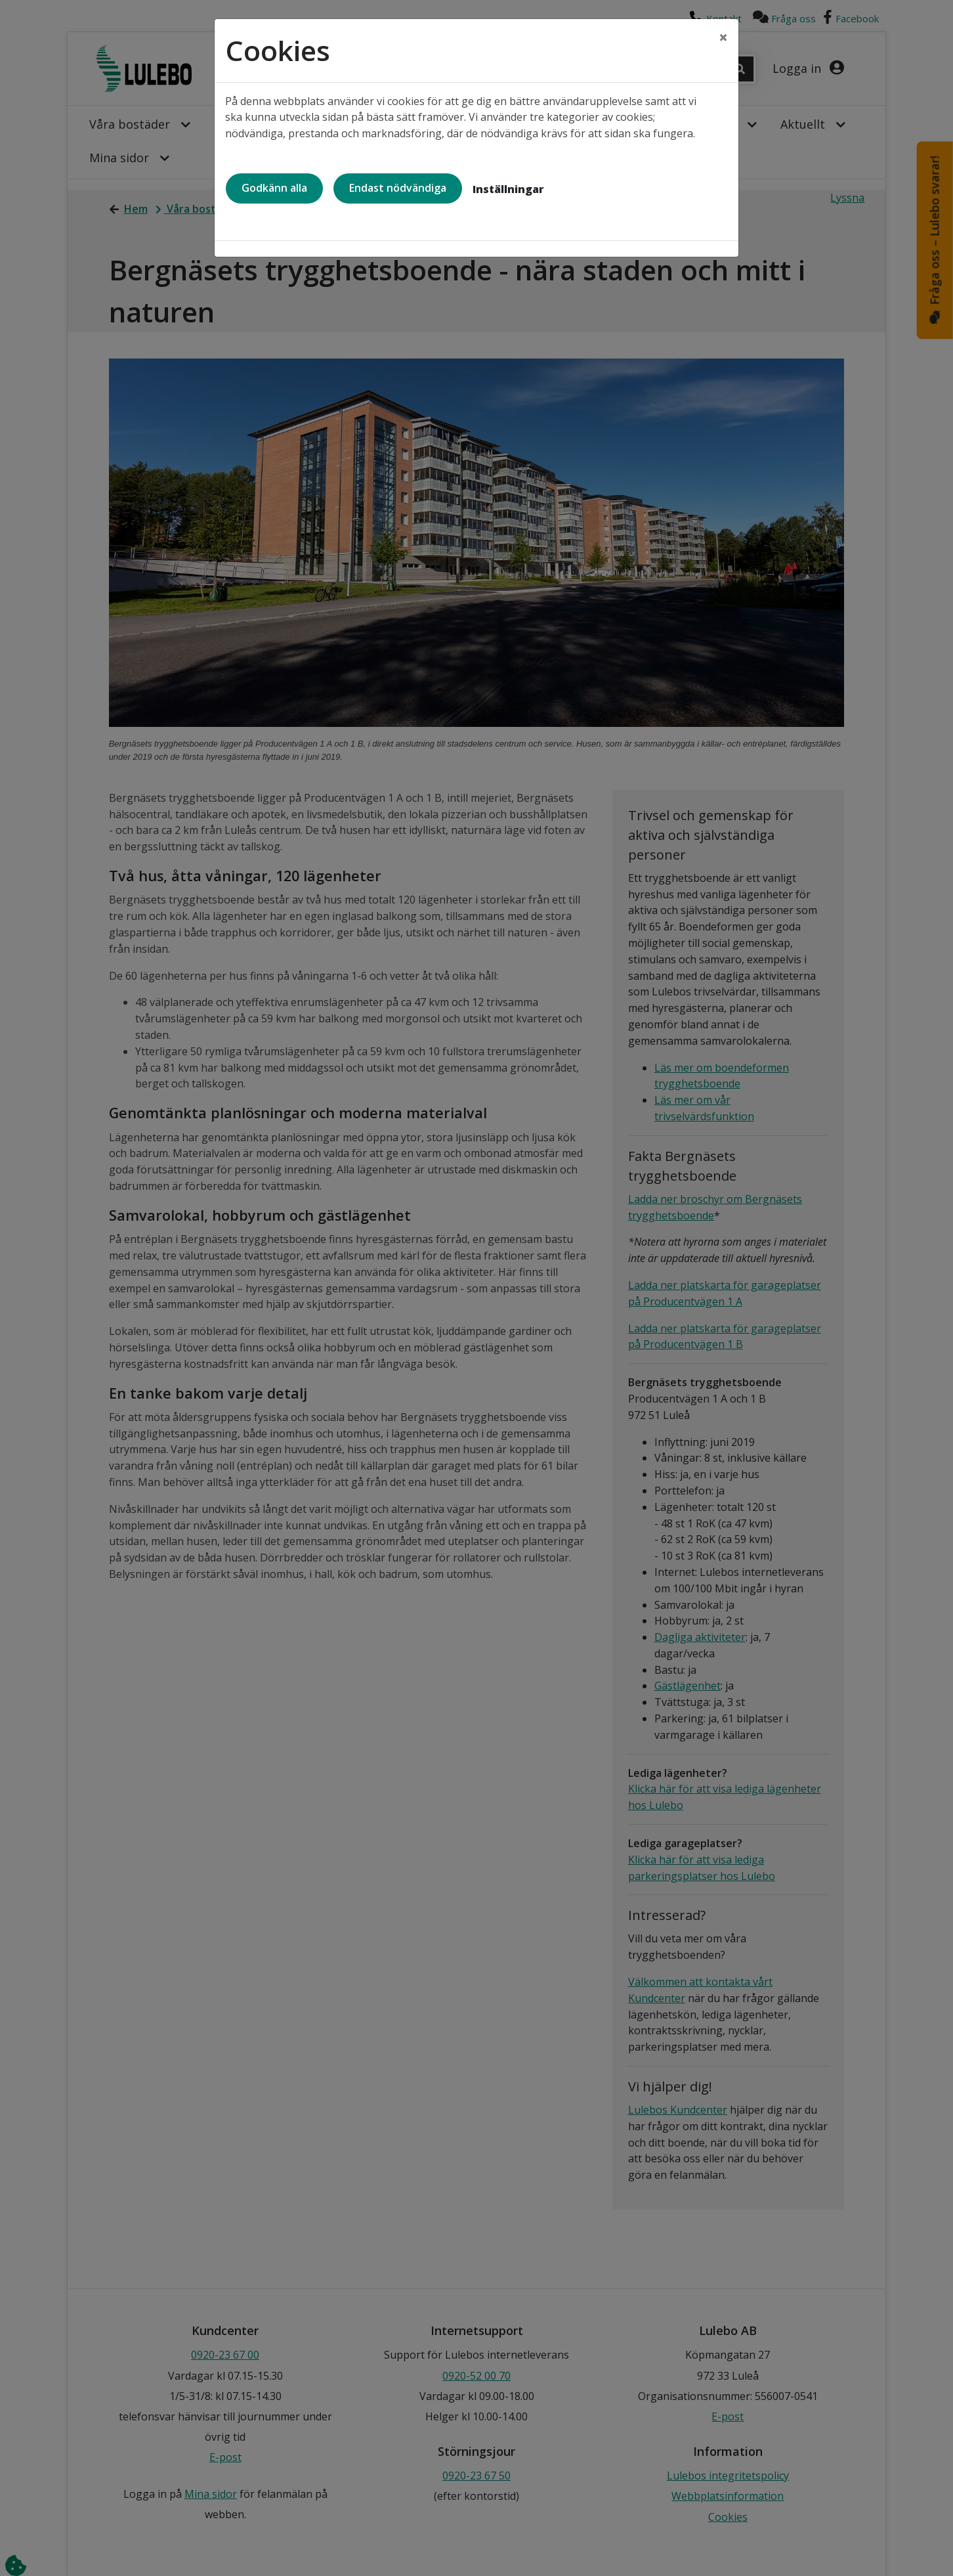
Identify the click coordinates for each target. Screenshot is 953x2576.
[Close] (723, 37)
